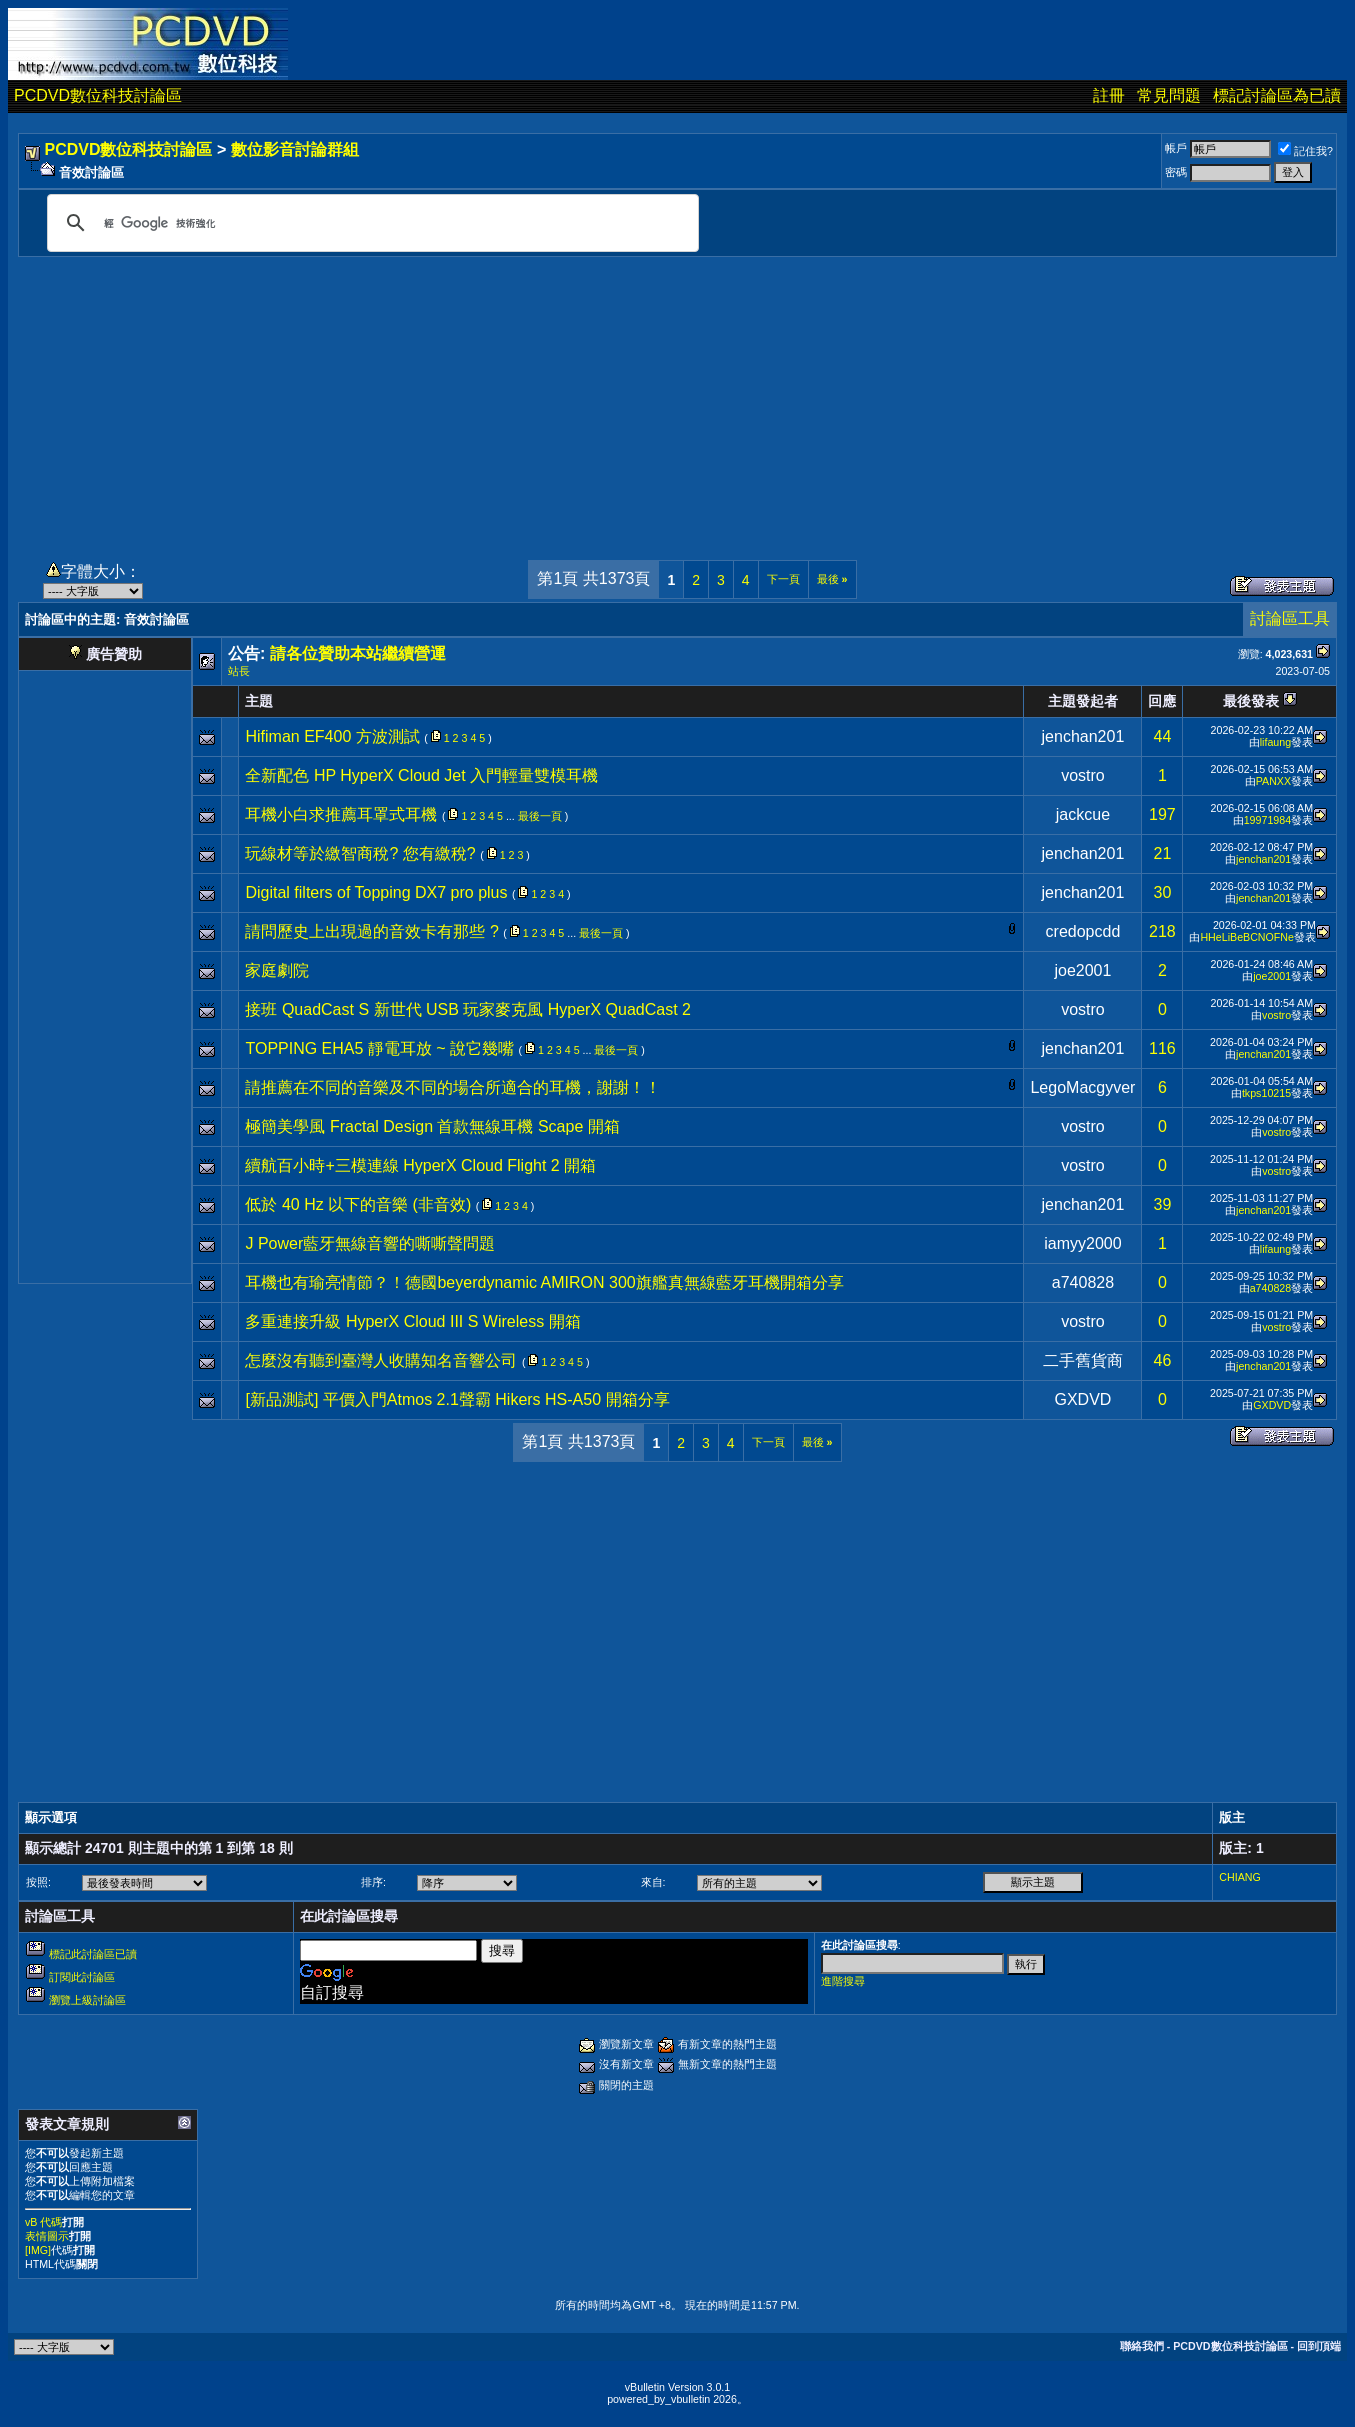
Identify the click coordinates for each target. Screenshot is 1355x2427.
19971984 (1267, 820)
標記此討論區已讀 (93, 1954)
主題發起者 (1083, 701)
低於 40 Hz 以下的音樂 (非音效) (358, 1204)
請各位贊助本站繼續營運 (358, 653)
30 (1163, 892)
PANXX (1273, 781)
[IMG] (38, 2250)
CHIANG (1239, 1877)
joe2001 (1082, 970)
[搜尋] (370, 223)
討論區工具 (1290, 618)
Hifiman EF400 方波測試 (332, 736)
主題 (259, 701)
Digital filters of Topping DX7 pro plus (376, 892)
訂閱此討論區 (82, 1977)
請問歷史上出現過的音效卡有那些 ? (371, 931)
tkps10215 (1266, 1093)
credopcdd (1083, 931)
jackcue (1083, 814)
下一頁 (783, 579)
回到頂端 (1319, 2346)
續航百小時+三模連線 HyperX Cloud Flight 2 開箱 (420, 1165)
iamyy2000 (1082, 1243)
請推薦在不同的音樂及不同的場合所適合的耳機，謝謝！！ (453, 1087)
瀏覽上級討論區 (87, 2000)
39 (1163, 1204)
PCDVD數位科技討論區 (98, 95)
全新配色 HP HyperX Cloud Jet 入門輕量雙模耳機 (421, 775)
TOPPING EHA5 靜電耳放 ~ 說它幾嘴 (379, 1048)
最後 (832, 579)
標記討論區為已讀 (1277, 95)
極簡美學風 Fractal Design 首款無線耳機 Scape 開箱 (432, 1126)
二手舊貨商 (1083, 1360)
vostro (1083, 775)
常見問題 (1169, 95)
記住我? (1305, 151)
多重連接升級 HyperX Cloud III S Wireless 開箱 (412, 1321)
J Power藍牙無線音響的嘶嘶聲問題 (370, 1243)
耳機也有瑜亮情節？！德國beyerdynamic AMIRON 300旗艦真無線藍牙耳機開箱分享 (544, 1282)
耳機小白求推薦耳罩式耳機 (341, 814)
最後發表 (1251, 701)
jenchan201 (1083, 736)
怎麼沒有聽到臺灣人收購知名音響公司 (381, 1360)
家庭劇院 (277, 970)
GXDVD (1082, 1399)
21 (1163, 853)
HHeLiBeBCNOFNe (1247, 937)
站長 (239, 671)
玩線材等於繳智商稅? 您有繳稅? (360, 853)
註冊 (1109, 95)
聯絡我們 (1142, 2346)
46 (1163, 1360)
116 (1162, 1048)
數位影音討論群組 (295, 149)
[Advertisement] (678, 397)
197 (1162, 814)
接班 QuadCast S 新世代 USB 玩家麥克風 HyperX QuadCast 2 (467, 1009)
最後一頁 (540, 816)
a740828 (1083, 1282)
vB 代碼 (43, 2222)
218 (1162, 931)
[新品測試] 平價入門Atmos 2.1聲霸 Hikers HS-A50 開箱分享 (457, 1399)
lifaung (1275, 742)
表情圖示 (47, 2236)
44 (1163, 736)
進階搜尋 (843, 1981)
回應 (1162, 701)
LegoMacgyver (1082, 1087)
